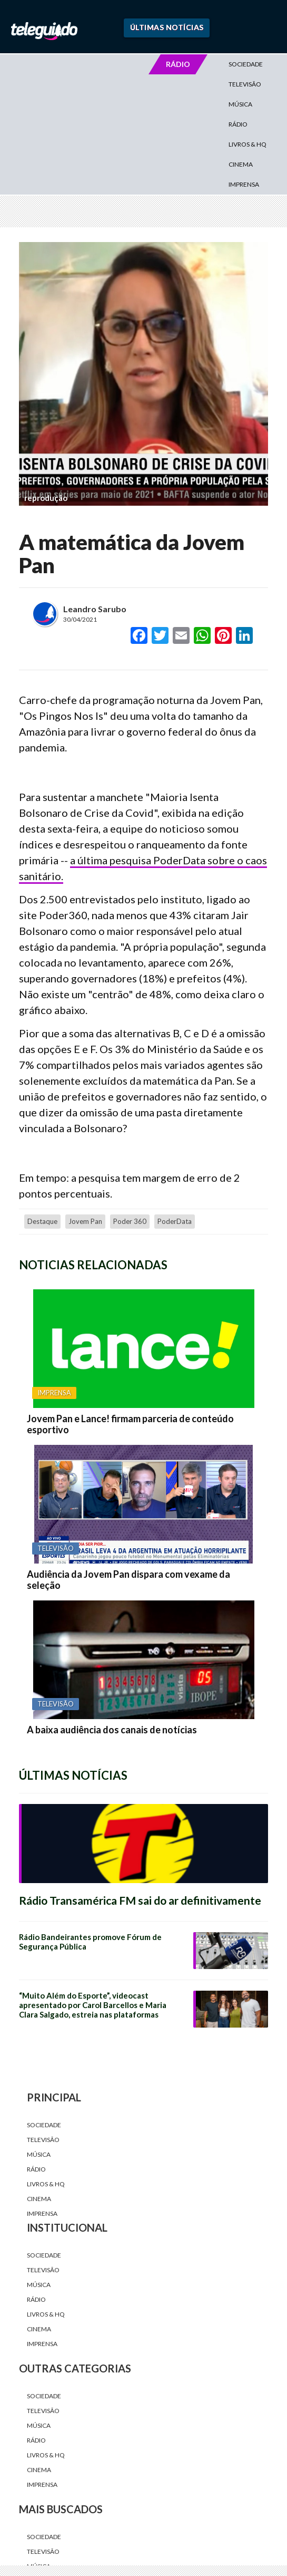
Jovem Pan (85, 1221)
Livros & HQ (247, 144)
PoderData (174, 1221)
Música (240, 104)
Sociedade (246, 64)
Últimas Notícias (167, 27)
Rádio (238, 124)
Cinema (241, 164)
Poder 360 (129, 1221)
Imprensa (244, 184)
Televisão (245, 84)
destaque (42, 1221)
